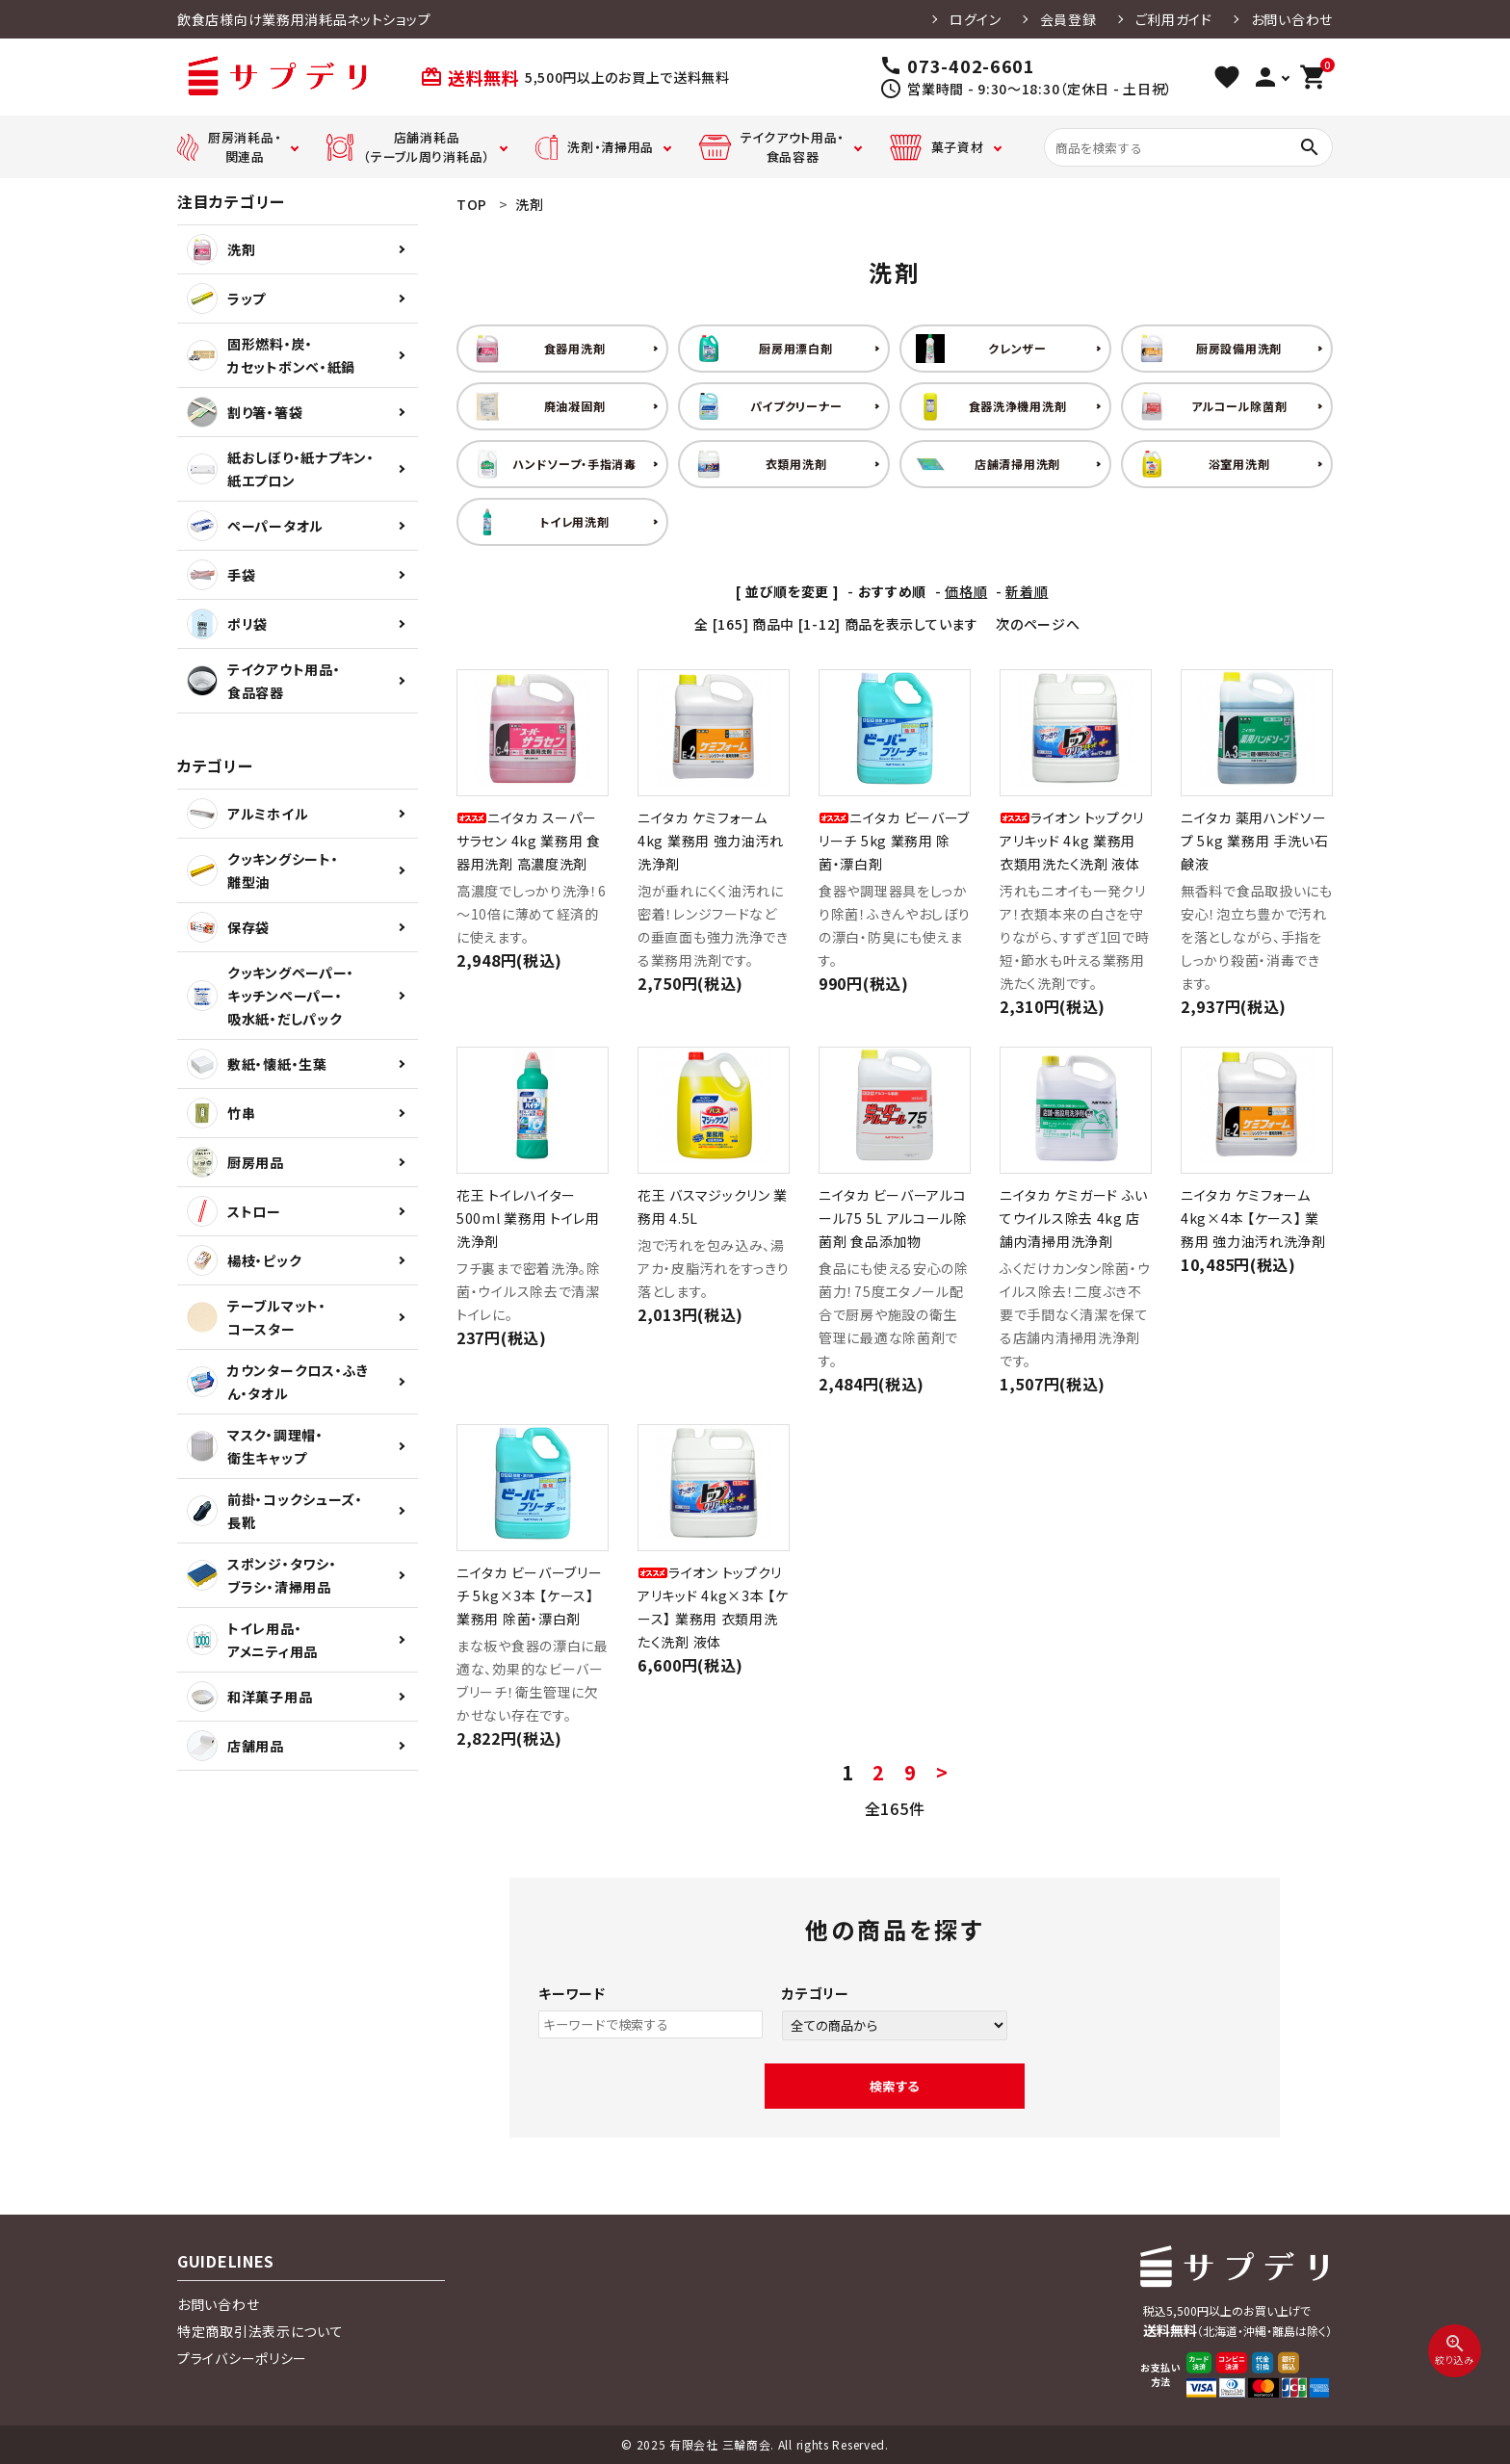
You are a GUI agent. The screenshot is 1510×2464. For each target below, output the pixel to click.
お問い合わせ (1292, 19)
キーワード (572, 1993)
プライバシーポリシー (242, 2358)
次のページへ (1038, 624)
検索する (895, 2086)
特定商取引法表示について (260, 2331)
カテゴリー (815, 1993)
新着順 (1026, 591)
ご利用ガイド (1173, 19)
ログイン (976, 19)
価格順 (966, 591)
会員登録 (1068, 19)
